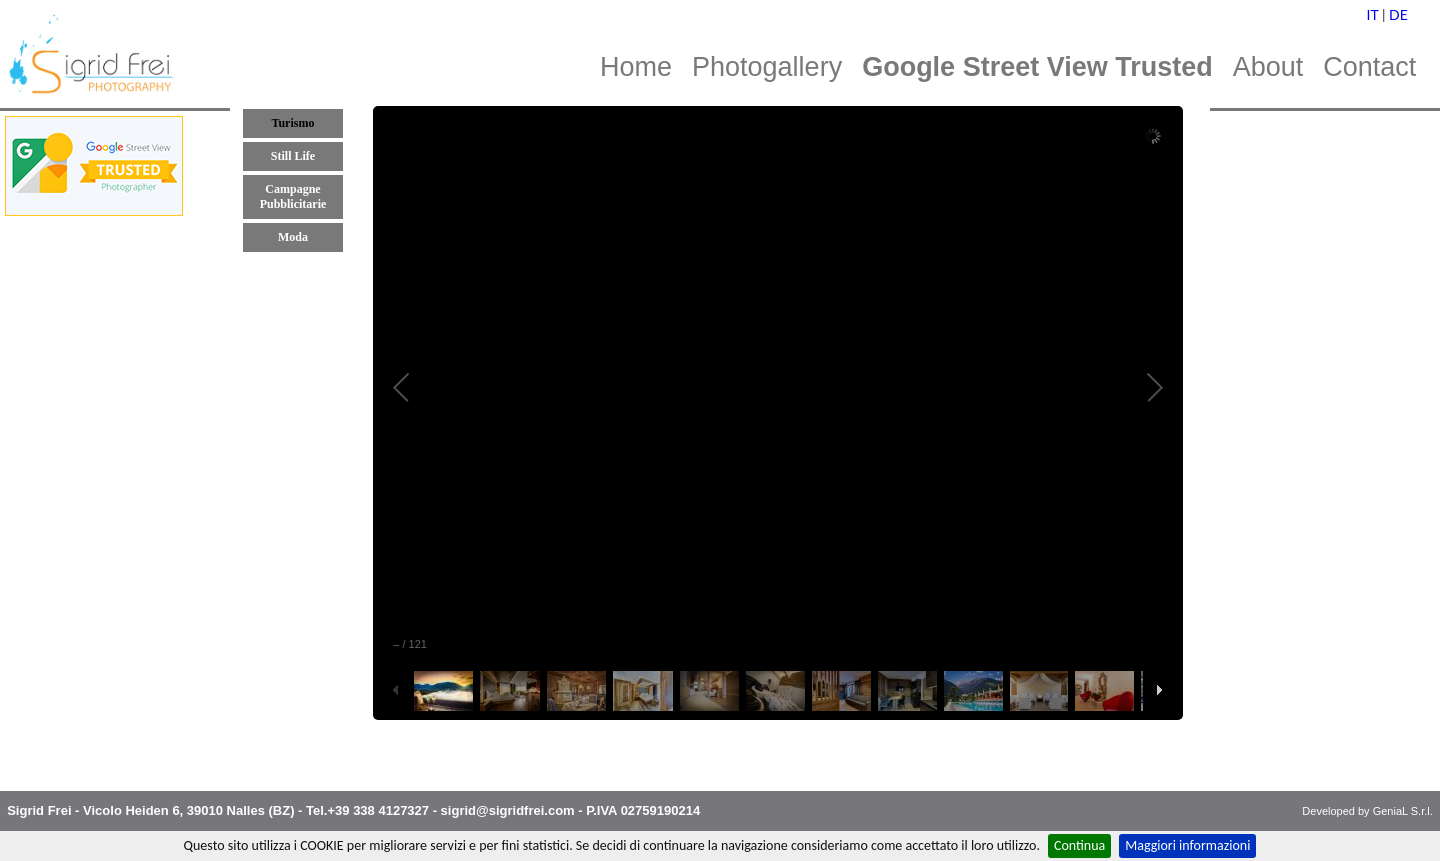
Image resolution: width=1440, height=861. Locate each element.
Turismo (293, 123)
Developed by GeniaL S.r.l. (1367, 811)
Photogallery (767, 67)
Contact (1369, 67)
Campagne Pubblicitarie (293, 196)
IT (1373, 14)
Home (636, 67)
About (1268, 67)
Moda (293, 237)
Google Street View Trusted (1037, 67)
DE (1398, 14)
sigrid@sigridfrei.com (508, 810)
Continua (1079, 845)
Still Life (293, 156)
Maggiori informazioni (1187, 845)
